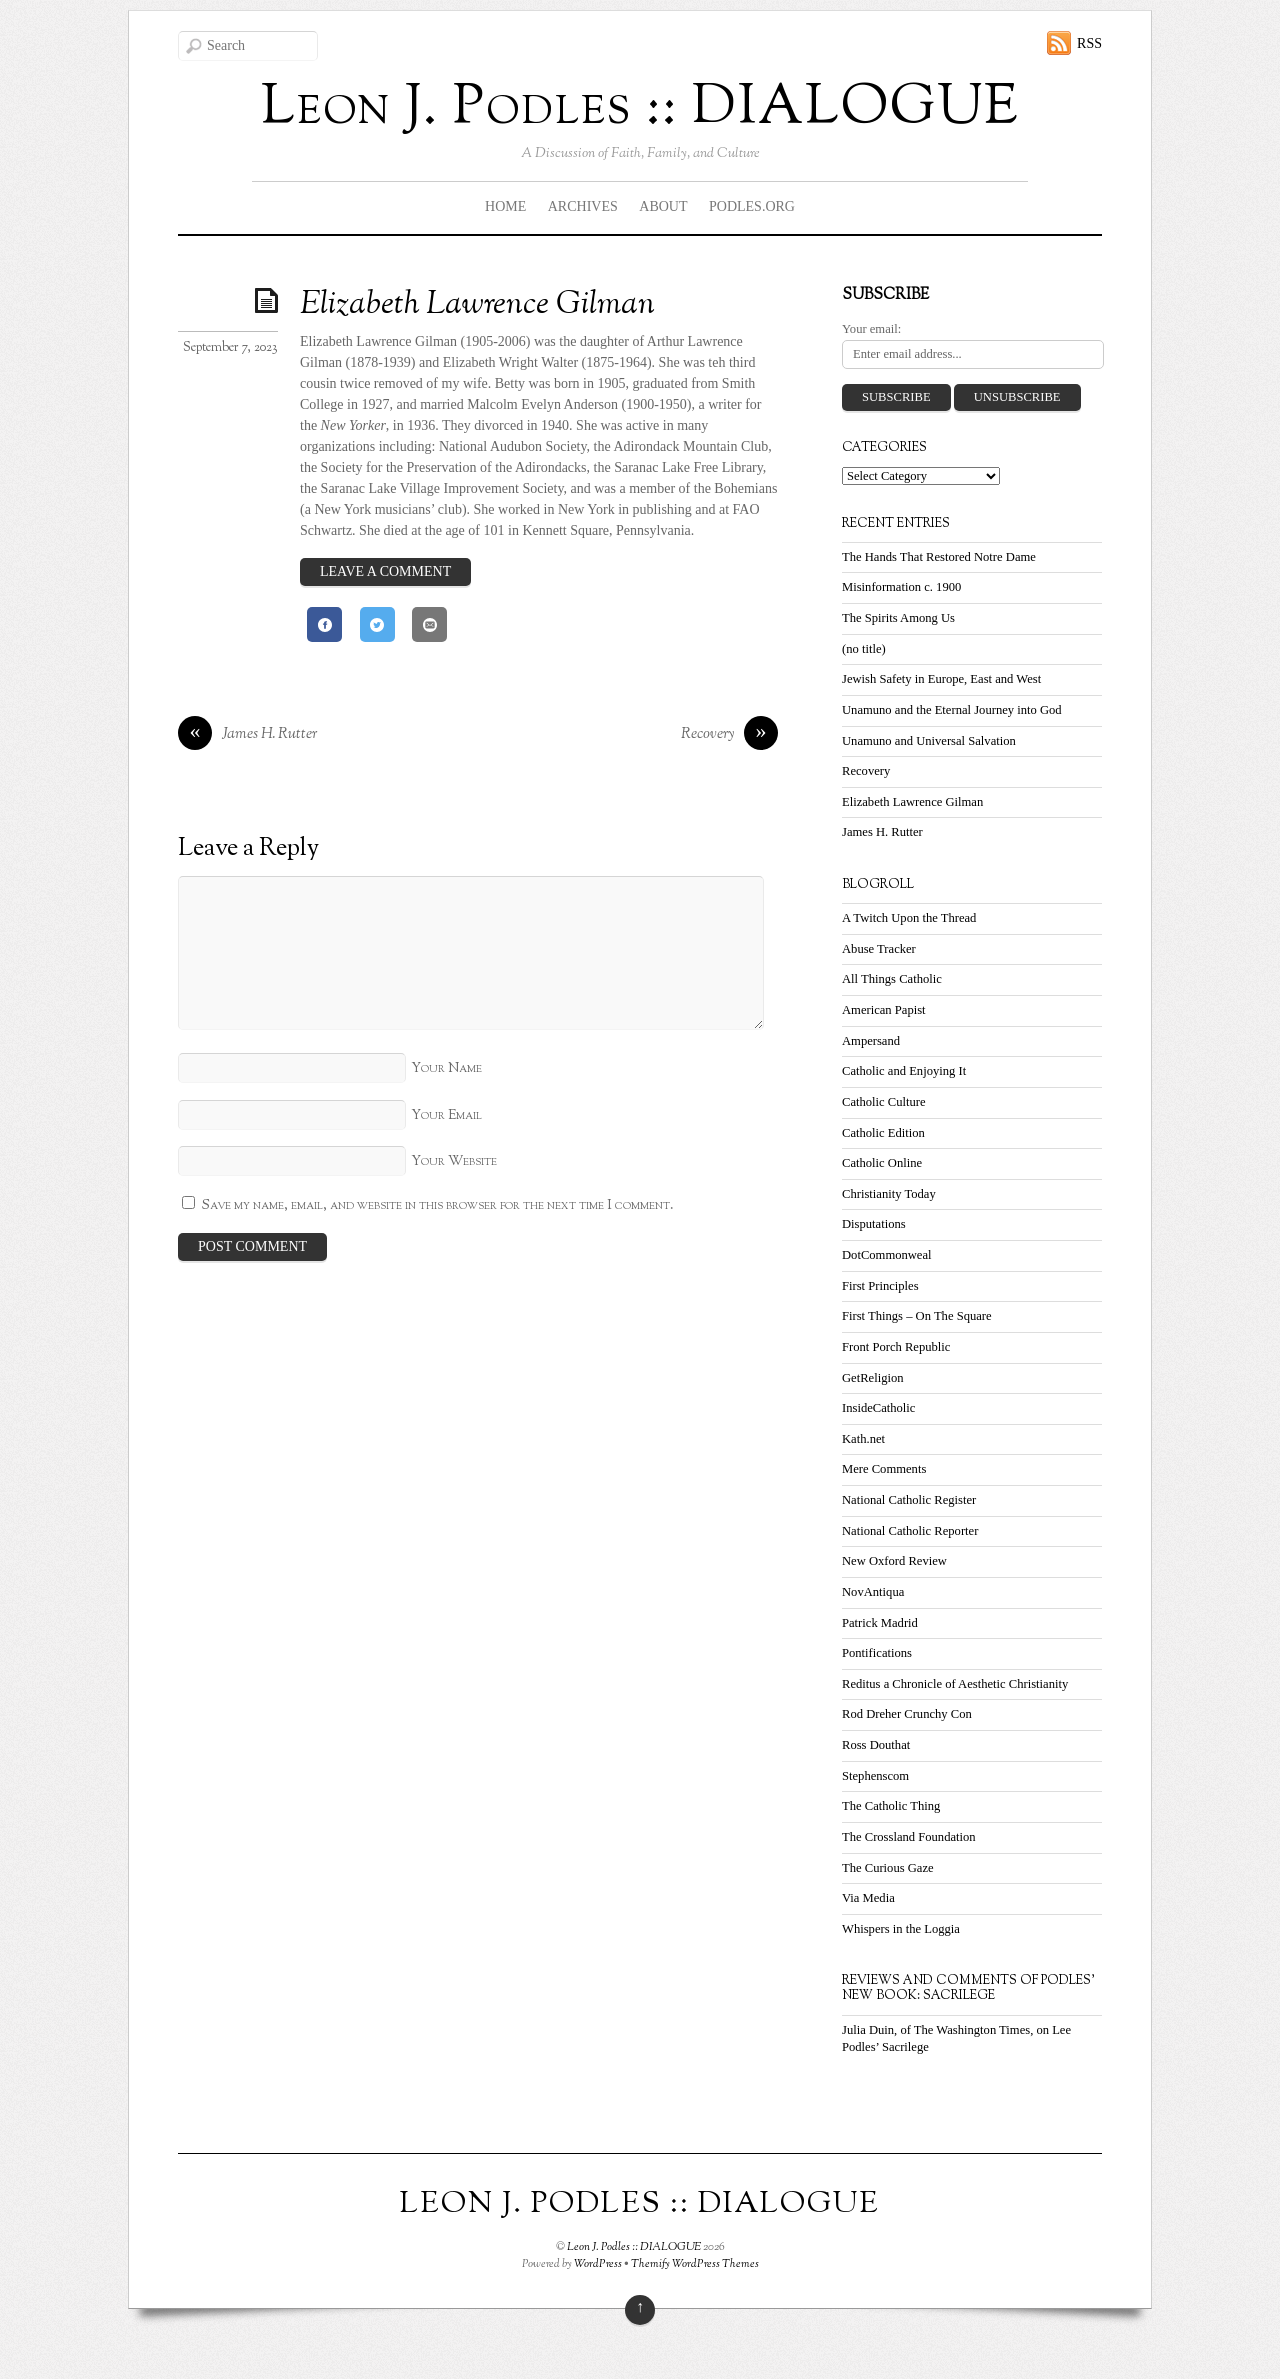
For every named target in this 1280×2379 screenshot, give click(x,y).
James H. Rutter (247, 735)
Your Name (446, 1068)
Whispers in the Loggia (901, 1929)
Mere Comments (884, 1469)
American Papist (884, 1010)
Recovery (729, 735)
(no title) (864, 649)
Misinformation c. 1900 (901, 587)
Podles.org (752, 206)
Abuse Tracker (879, 949)
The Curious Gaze (888, 1868)
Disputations (874, 1224)
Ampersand (871, 1041)
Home (505, 206)
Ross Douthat (876, 1745)
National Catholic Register (909, 1500)
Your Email (446, 1115)
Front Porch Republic (896, 1347)
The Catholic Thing (891, 1806)
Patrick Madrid (880, 1623)
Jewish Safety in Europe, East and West (941, 679)
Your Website (454, 1161)
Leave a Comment (385, 571)
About (663, 206)
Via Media (868, 1898)
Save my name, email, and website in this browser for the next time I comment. (438, 1205)
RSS (1089, 43)
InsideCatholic (878, 1408)
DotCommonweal (887, 1255)
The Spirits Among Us (898, 618)
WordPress (598, 2264)
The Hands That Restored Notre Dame (939, 557)
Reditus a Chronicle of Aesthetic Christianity (955, 1684)
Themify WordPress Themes (695, 2264)
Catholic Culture (884, 1102)
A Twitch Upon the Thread (909, 918)
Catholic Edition (883, 1133)
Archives (583, 206)
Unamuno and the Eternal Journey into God (952, 710)
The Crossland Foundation (909, 1837)
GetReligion (873, 1378)
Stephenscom (875, 1776)
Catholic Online (882, 1163)
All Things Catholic (892, 979)
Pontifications (877, 1653)
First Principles (880, 1286)
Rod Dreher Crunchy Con (907, 1714)
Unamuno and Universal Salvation (929, 741)
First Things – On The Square (917, 1316)
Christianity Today (889, 1194)
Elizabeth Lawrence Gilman (477, 305)
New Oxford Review (894, 1561)
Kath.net (863, 1439)
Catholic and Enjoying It (904, 1071)
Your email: (871, 329)
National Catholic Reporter (910, 1531)
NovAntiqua (873, 1592)
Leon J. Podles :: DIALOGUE (634, 2247)
